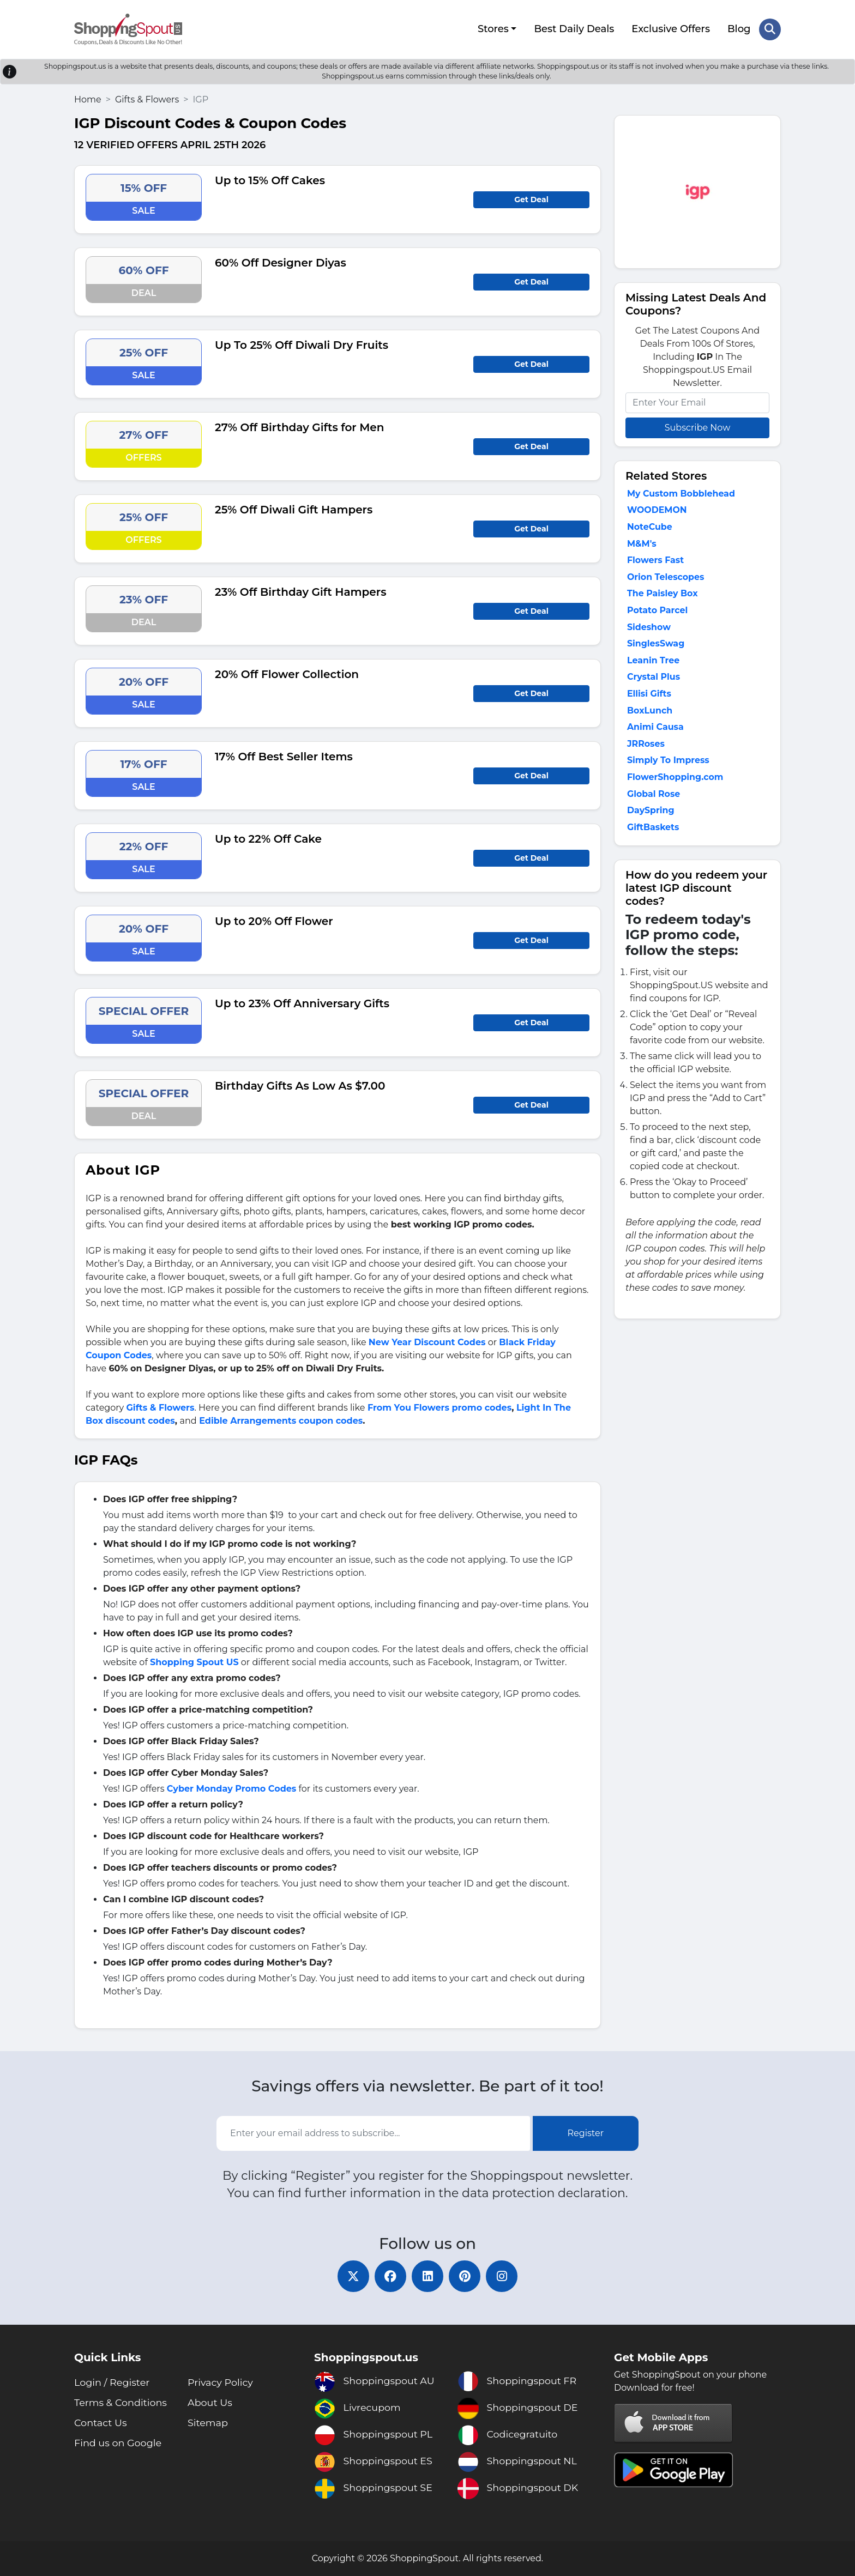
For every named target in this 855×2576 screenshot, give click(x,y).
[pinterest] (465, 2275)
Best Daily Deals (574, 29)
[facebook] (389, 2275)
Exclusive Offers (670, 29)
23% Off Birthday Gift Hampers (300, 590)
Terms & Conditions (121, 2403)
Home (87, 98)
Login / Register (112, 2382)
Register (586, 2132)
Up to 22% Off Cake (268, 837)
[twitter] (351, 2275)
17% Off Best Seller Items (284, 755)
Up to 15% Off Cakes (270, 179)
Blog (739, 29)
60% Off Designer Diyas (280, 261)
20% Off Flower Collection (287, 673)
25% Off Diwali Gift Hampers (293, 508)
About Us (210, 2403)
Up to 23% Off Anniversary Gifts (302, 1002)
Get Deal (531, 198)
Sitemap (208, 2423)
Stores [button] (492, 29)
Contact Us (101, 2423)
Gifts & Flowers (147, 98)
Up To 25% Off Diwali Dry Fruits (301, 343)
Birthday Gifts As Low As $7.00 (300, 1084)
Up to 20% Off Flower (274, 920)
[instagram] (503, 2275)
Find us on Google (119, 2443)
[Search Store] (770, 29)
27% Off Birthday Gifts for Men (299, 426)
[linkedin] (427, 2275)
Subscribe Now (697, 426)
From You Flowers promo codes (439, 1406)
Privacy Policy (221, 2382)
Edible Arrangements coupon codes (281, 1419)
